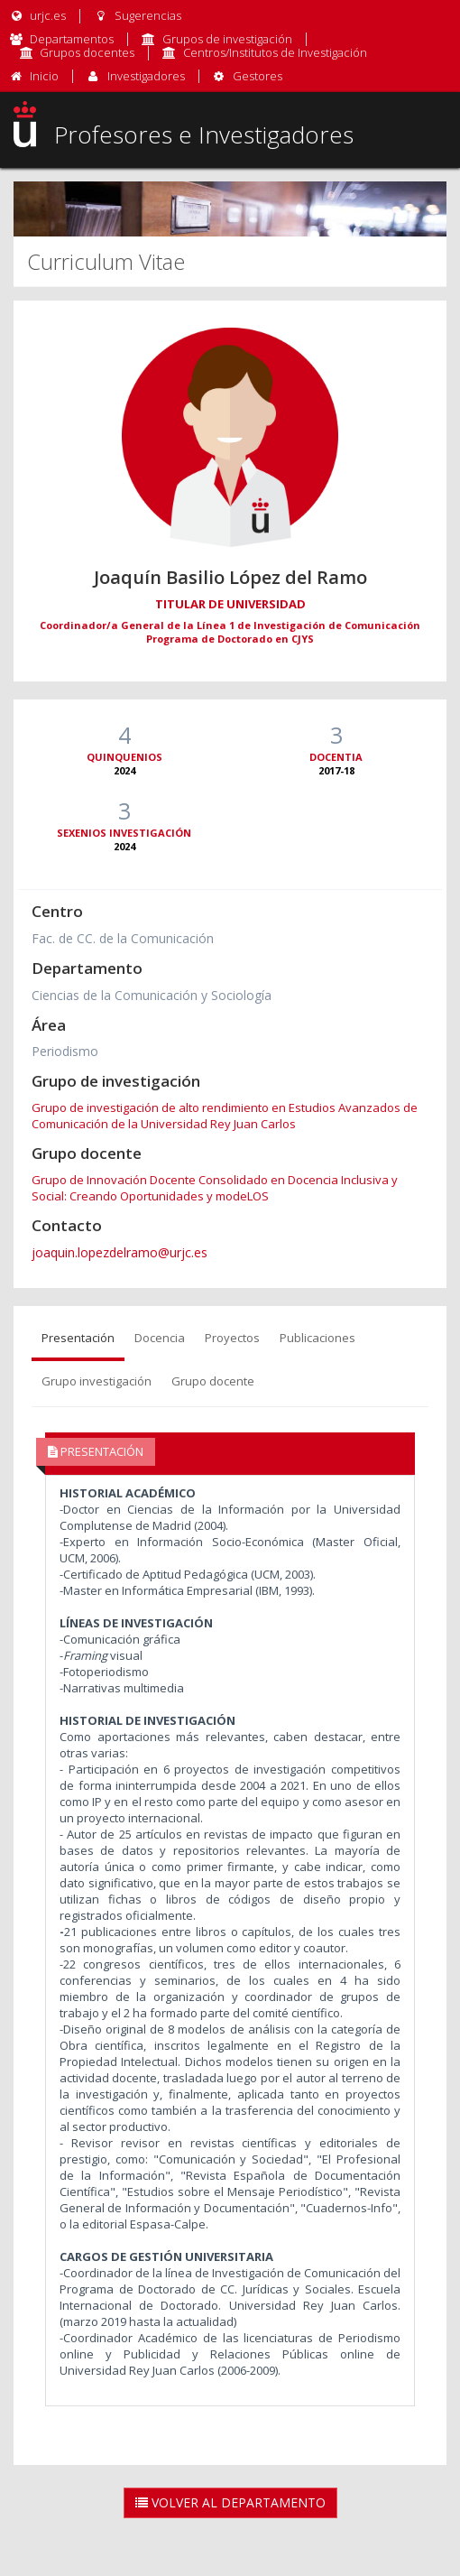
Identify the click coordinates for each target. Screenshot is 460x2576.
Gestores (257, 76)
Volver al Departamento (230, 2502)
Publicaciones (317, 1338)
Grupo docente (212, 1381)
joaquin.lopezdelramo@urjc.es (119, 1252)
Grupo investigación (96, 1381)
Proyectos (232, 1338)
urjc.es (37, 15)
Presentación (78, 1338)
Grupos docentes (87, 52)
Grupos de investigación (227, 39)
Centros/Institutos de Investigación (275, 52)
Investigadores (146, 76)
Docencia (159, 1338)
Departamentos (72, 39)
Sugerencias (136, 15)
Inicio (44, 76)
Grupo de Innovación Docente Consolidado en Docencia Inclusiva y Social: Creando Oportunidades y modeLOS (215, 1188)
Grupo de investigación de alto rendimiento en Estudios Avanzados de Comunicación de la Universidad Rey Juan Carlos (225, 1115)
